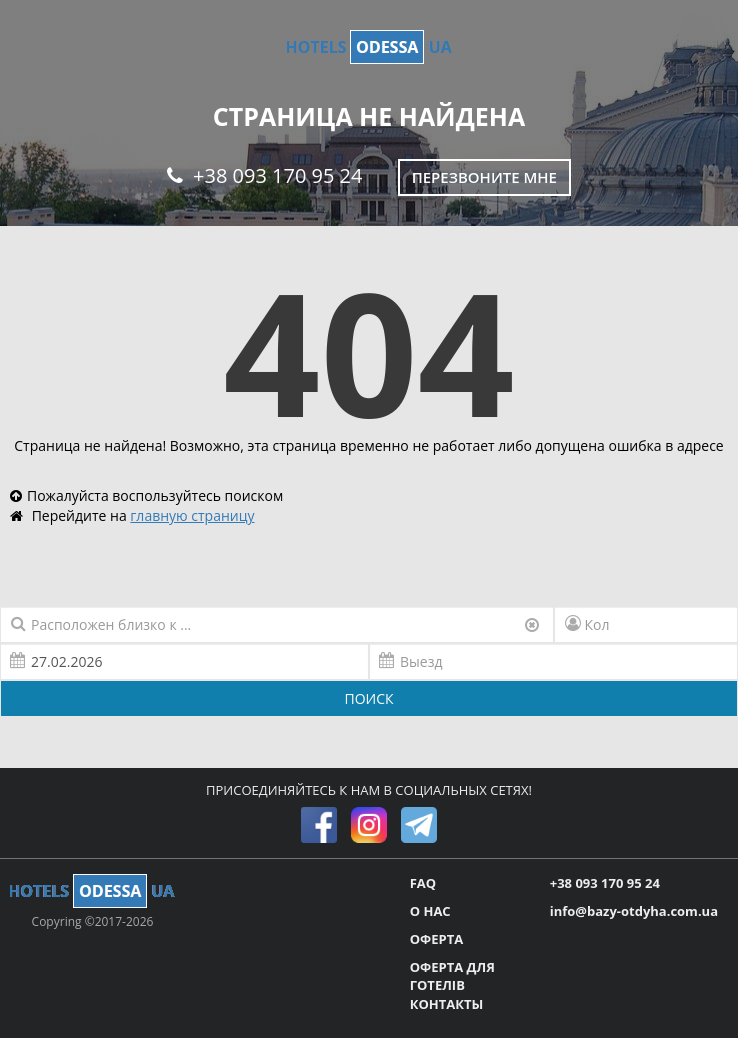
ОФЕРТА (436, 939)
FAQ (423, 883)
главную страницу (192, 515)
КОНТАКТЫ (447, 1004)
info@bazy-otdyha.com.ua (634, 911)
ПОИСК (368, 698)
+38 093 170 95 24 (264, 175)
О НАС (430, 911)
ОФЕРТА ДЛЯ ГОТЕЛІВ (452, 976)
